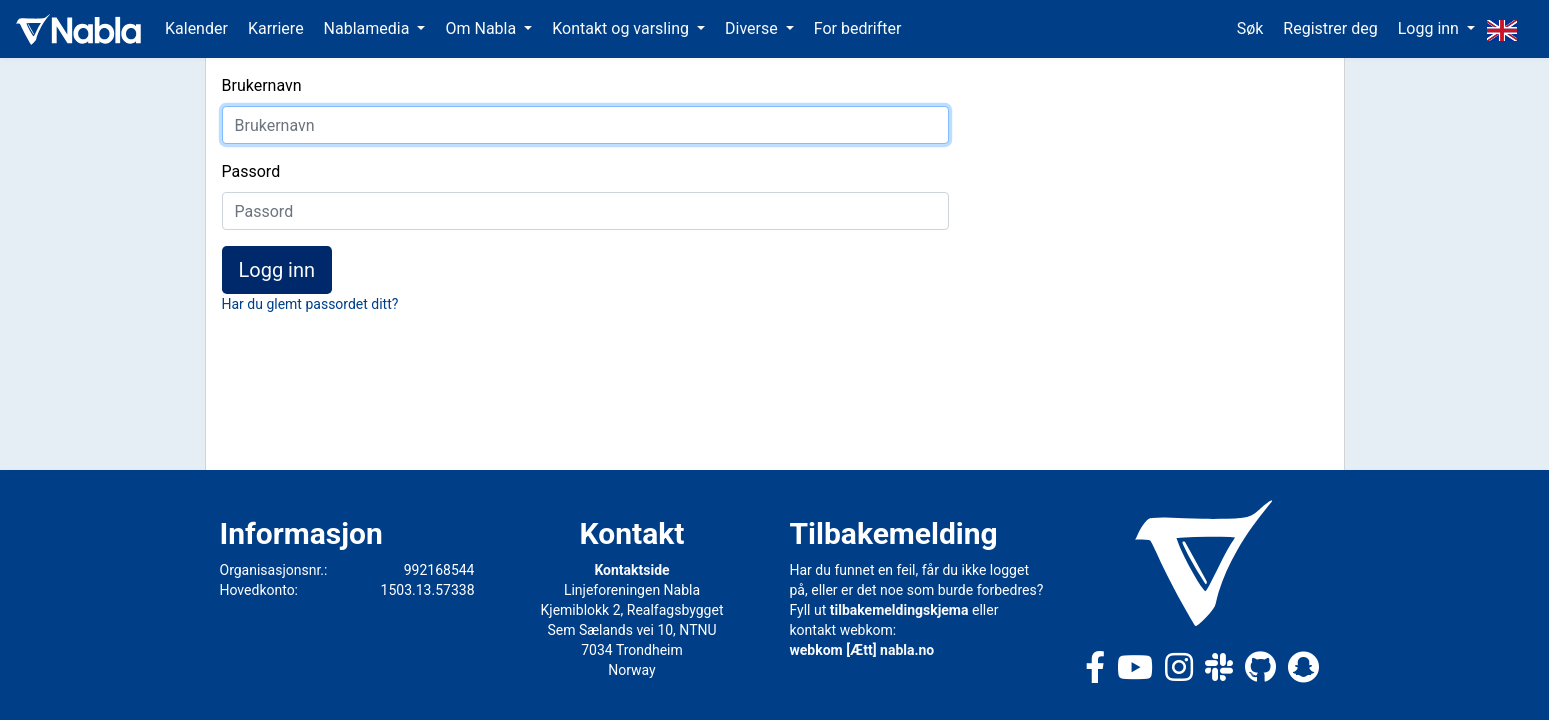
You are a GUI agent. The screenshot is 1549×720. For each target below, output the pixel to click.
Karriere (276, 28)
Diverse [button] (753, 28)
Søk (1250, 28)
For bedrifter (858, 28)
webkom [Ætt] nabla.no (862, 650)
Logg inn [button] (1430, 28)
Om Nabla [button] (482, 28)
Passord (251, 171)
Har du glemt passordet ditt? (310, 304)
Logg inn (277, 270)
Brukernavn (262, 85)
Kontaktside (631, 570)
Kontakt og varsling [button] (622, 28)
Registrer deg (1330, 28)
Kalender (196, 28)
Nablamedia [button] (369, 28)
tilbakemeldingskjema (899, 610)
